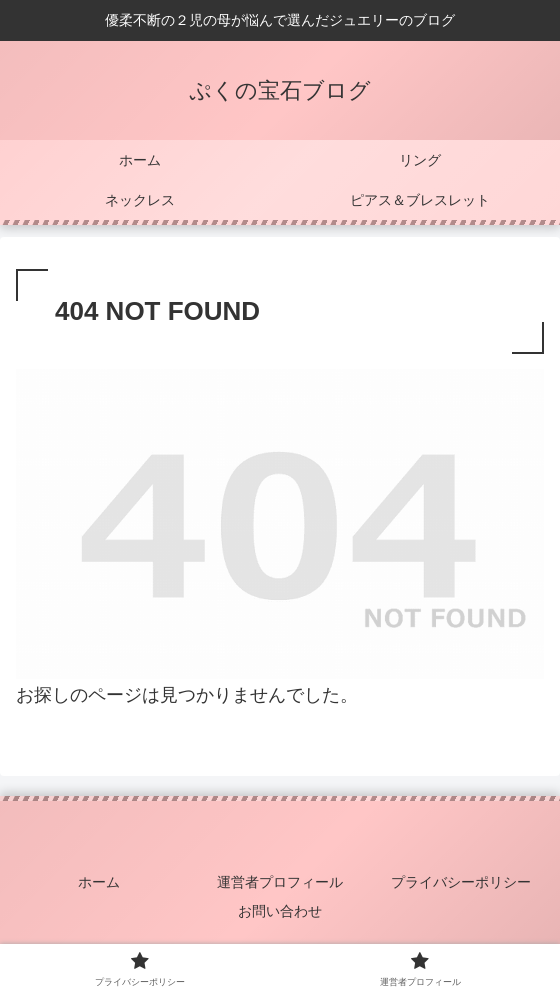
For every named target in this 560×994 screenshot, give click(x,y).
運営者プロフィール (280, 882)
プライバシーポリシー (461, 882)
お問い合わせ (280, 911)
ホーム (99, 882)
